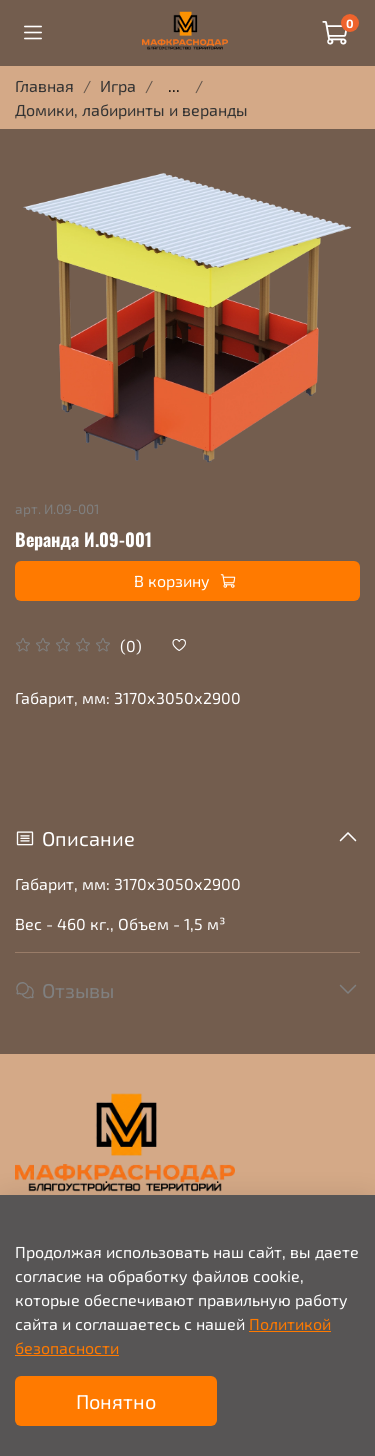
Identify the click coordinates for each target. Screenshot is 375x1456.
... (174, 86)
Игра (118, 85)
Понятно (116, 1401)
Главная (44, 85)
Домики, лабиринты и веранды (131, 109)
